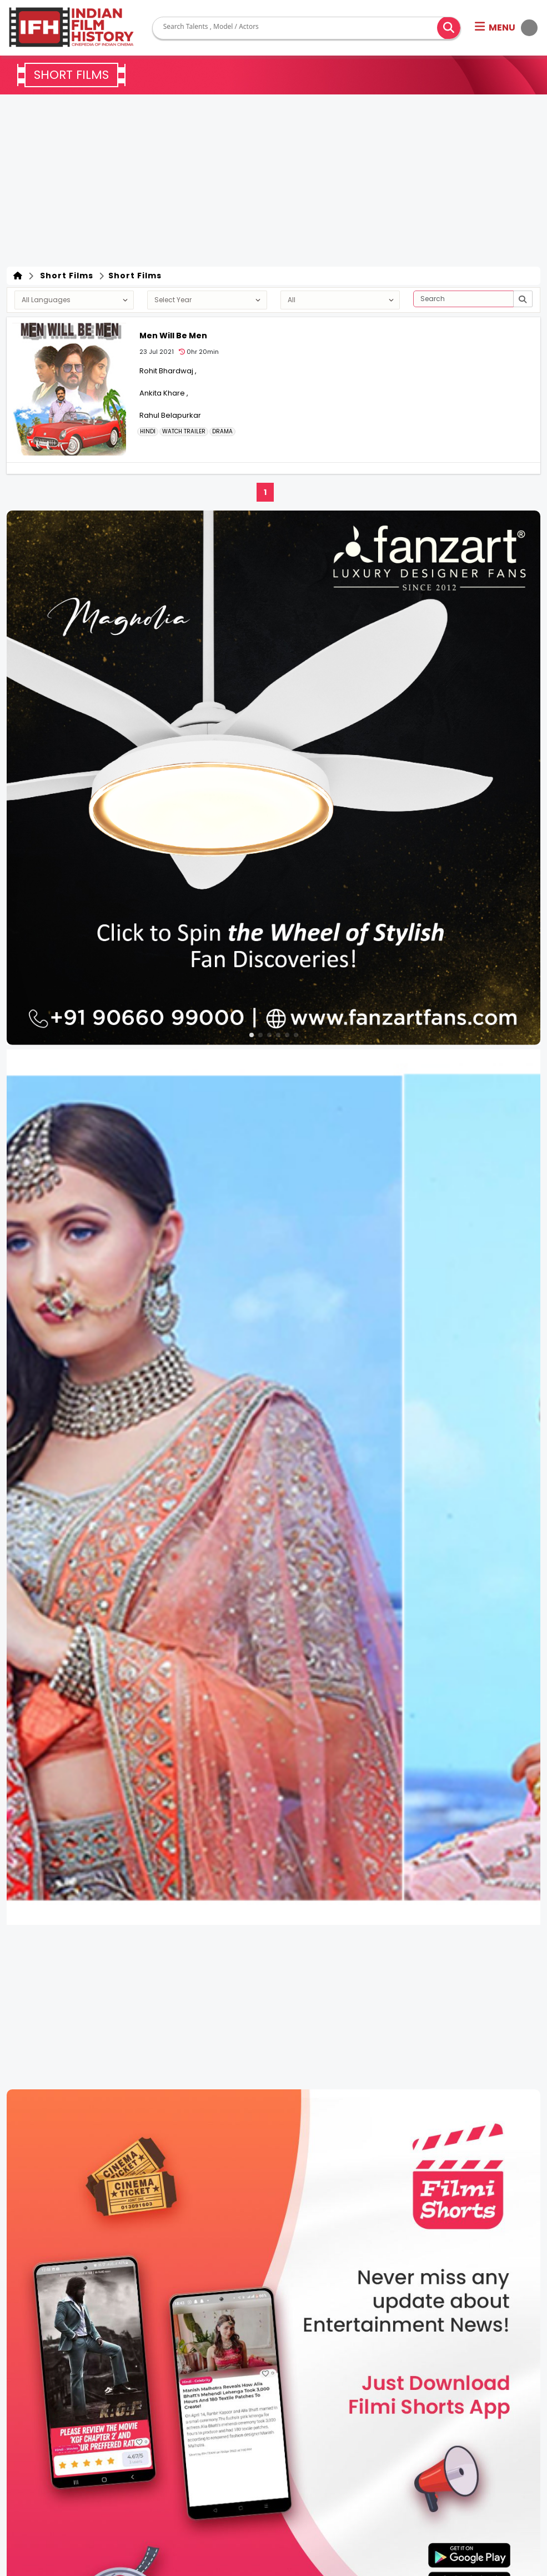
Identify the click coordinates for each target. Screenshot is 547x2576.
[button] (506, 28)
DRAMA (222, 431)
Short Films (64, 275)
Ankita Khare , (163, 393)
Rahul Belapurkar (170, 415)
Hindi (147, 431)
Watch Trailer (183, 431)
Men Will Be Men (173, 335)
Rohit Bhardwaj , (168, 371)
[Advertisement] (273, 183)
